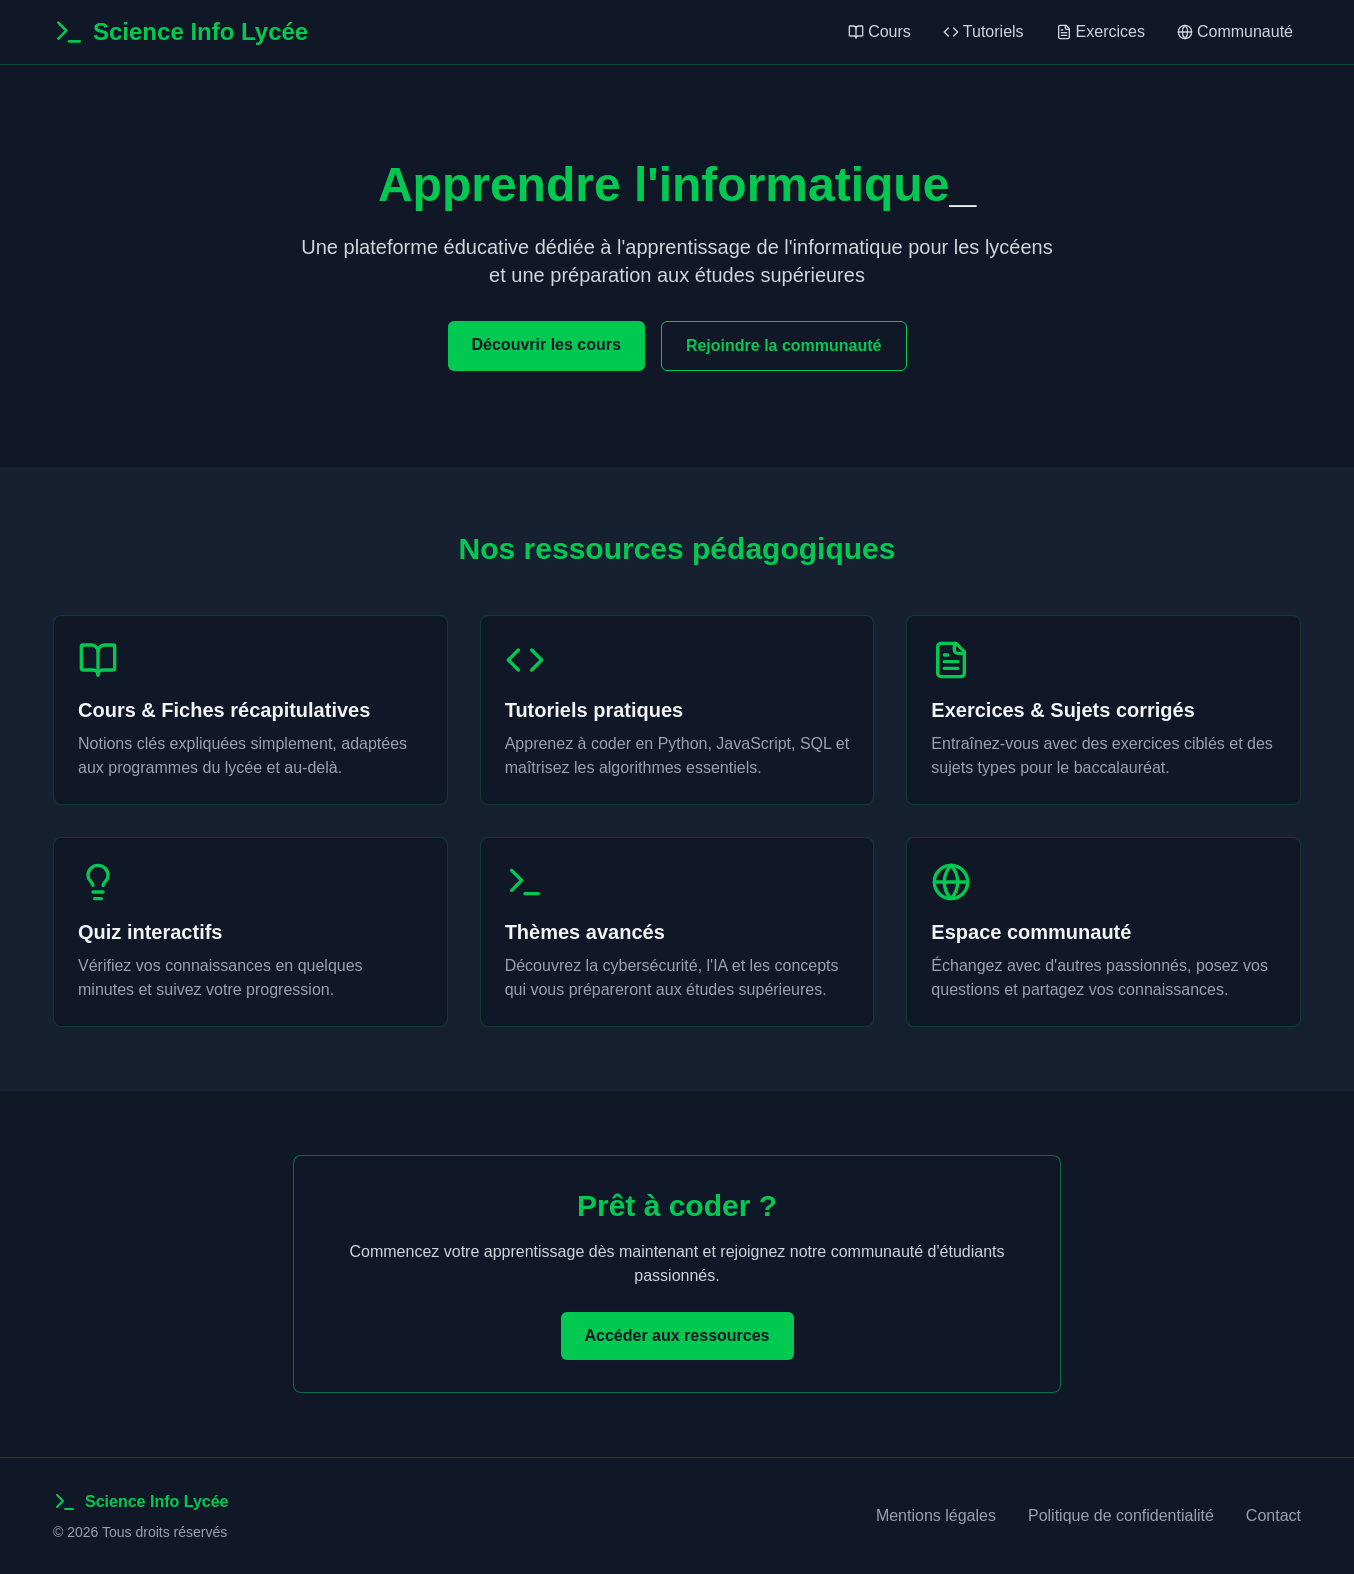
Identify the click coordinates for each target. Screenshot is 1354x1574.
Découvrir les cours (546, 344)
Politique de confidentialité (1121, 1515)
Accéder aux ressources (677, 1335)
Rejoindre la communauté (784, 345)
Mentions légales (936, 1515)
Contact (1273, 1515)
